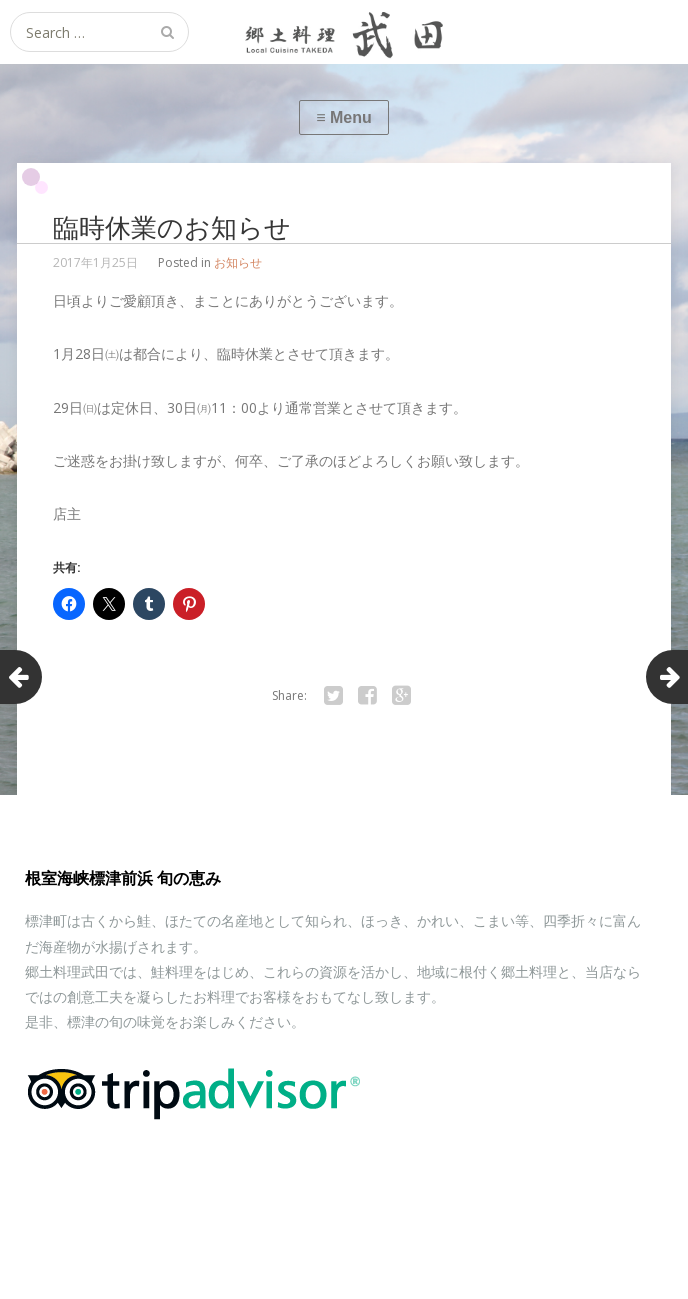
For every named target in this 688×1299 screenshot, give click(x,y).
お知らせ (238, 262)
